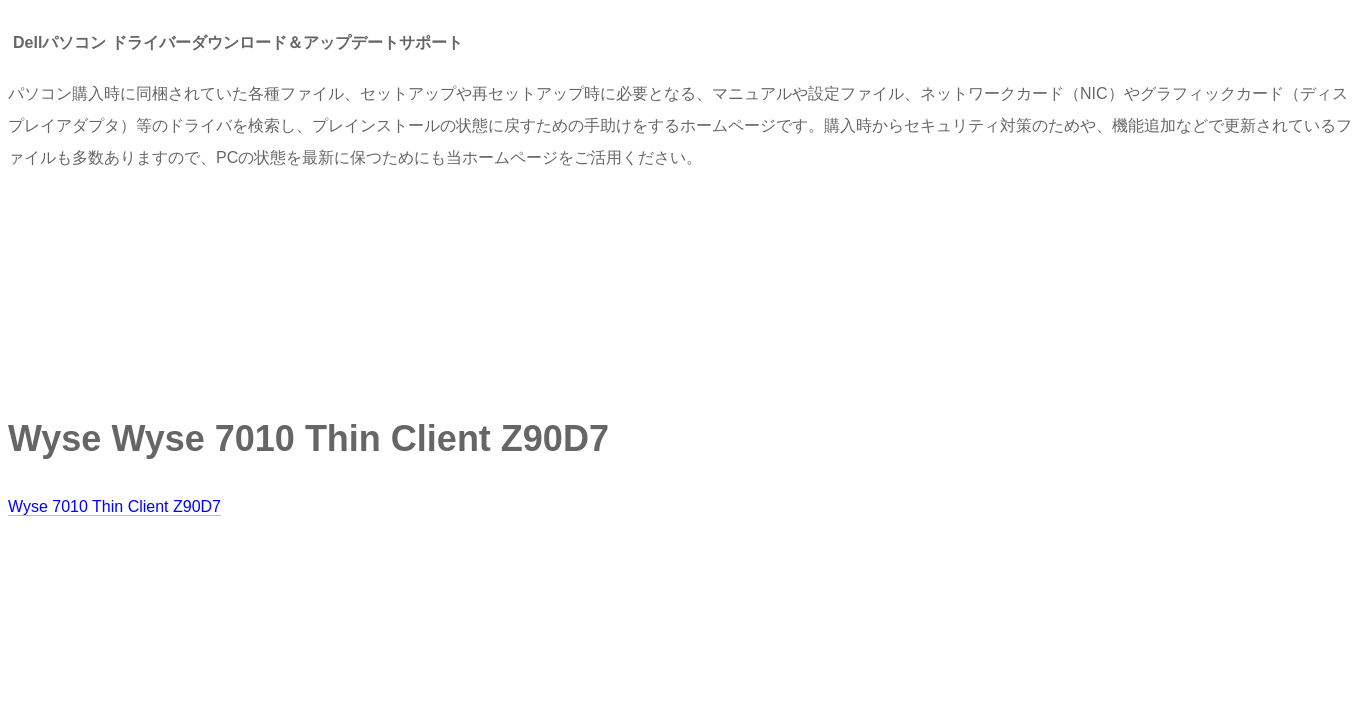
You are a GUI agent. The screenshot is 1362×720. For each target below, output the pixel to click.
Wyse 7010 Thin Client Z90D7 (114, 506)
